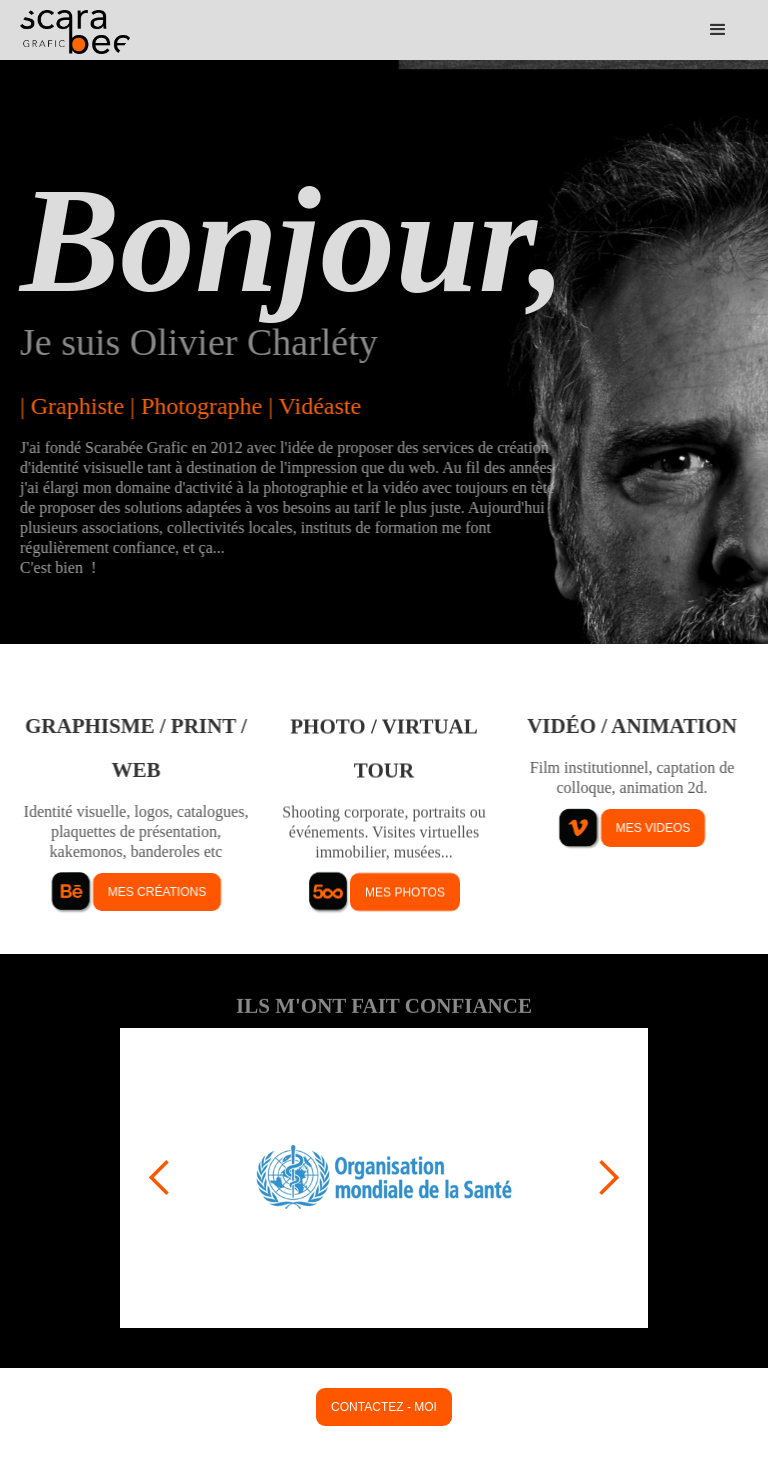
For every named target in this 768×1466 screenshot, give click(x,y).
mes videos (653, 828)
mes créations (157, 892)
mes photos (405, 892)
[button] (718, 30)
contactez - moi (384, 1407)
